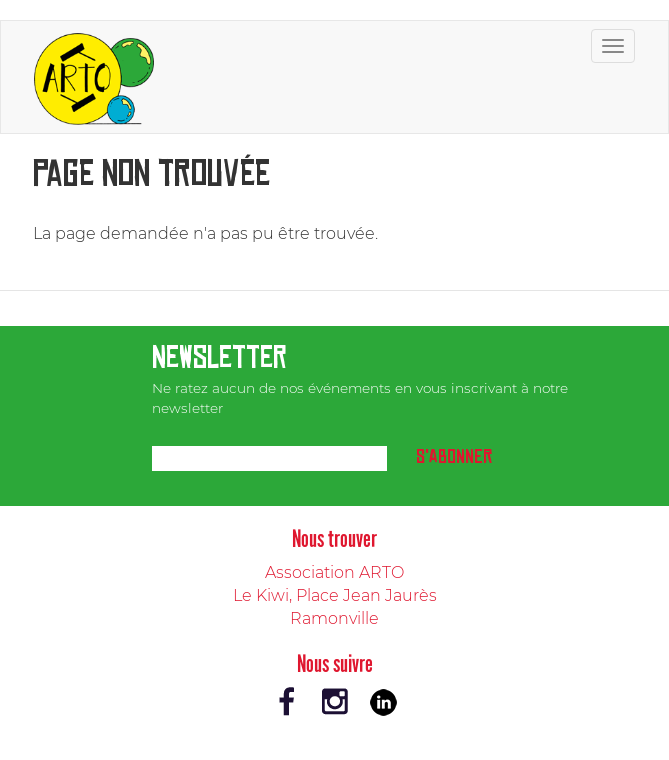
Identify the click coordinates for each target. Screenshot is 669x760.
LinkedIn (383, 702)
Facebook (287, 702)
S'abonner (454, 456)
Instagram (335, 702)
